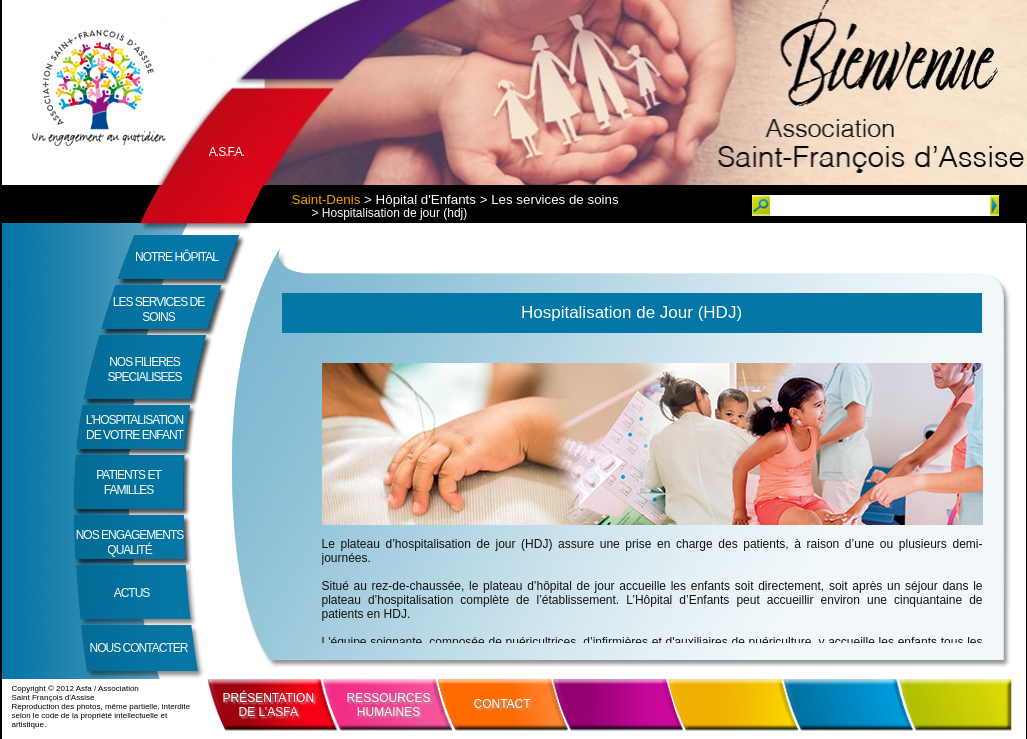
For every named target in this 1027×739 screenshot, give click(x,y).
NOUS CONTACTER (139, 648)
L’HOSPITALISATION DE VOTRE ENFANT (134, 427)
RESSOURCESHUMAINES (389, 705)
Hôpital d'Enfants (426, 199)
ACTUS (132, 593)
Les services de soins (554, 199)
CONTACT (502, 704)
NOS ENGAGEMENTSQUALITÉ (130, 542)
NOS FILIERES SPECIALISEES (144, 369)
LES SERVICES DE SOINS (159, 309)
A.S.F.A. (226, 152)
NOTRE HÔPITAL (176, 257)
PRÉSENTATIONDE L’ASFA (269, 705)
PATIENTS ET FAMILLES (128, 482)
